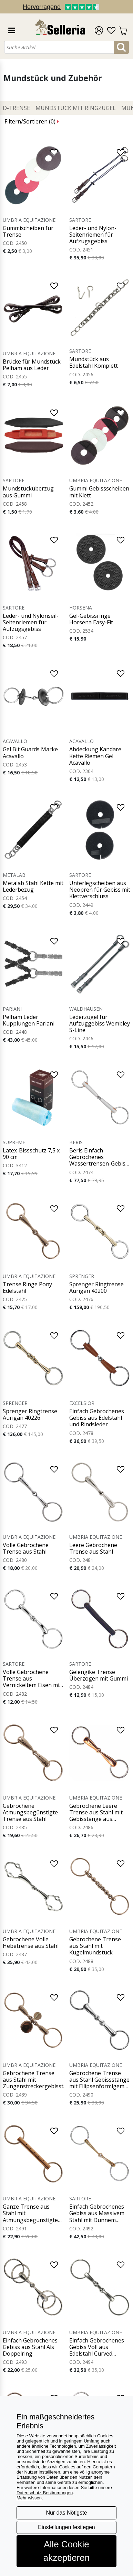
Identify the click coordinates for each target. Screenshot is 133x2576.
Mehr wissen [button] (29, 2497)
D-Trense (16, 108)
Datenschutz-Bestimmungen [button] (45, 2492)
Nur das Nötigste (66, 2513)
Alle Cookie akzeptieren (66, 2551)
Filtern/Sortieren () (31, 121)
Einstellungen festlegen (66, 2527)
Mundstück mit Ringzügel (75, 108)
